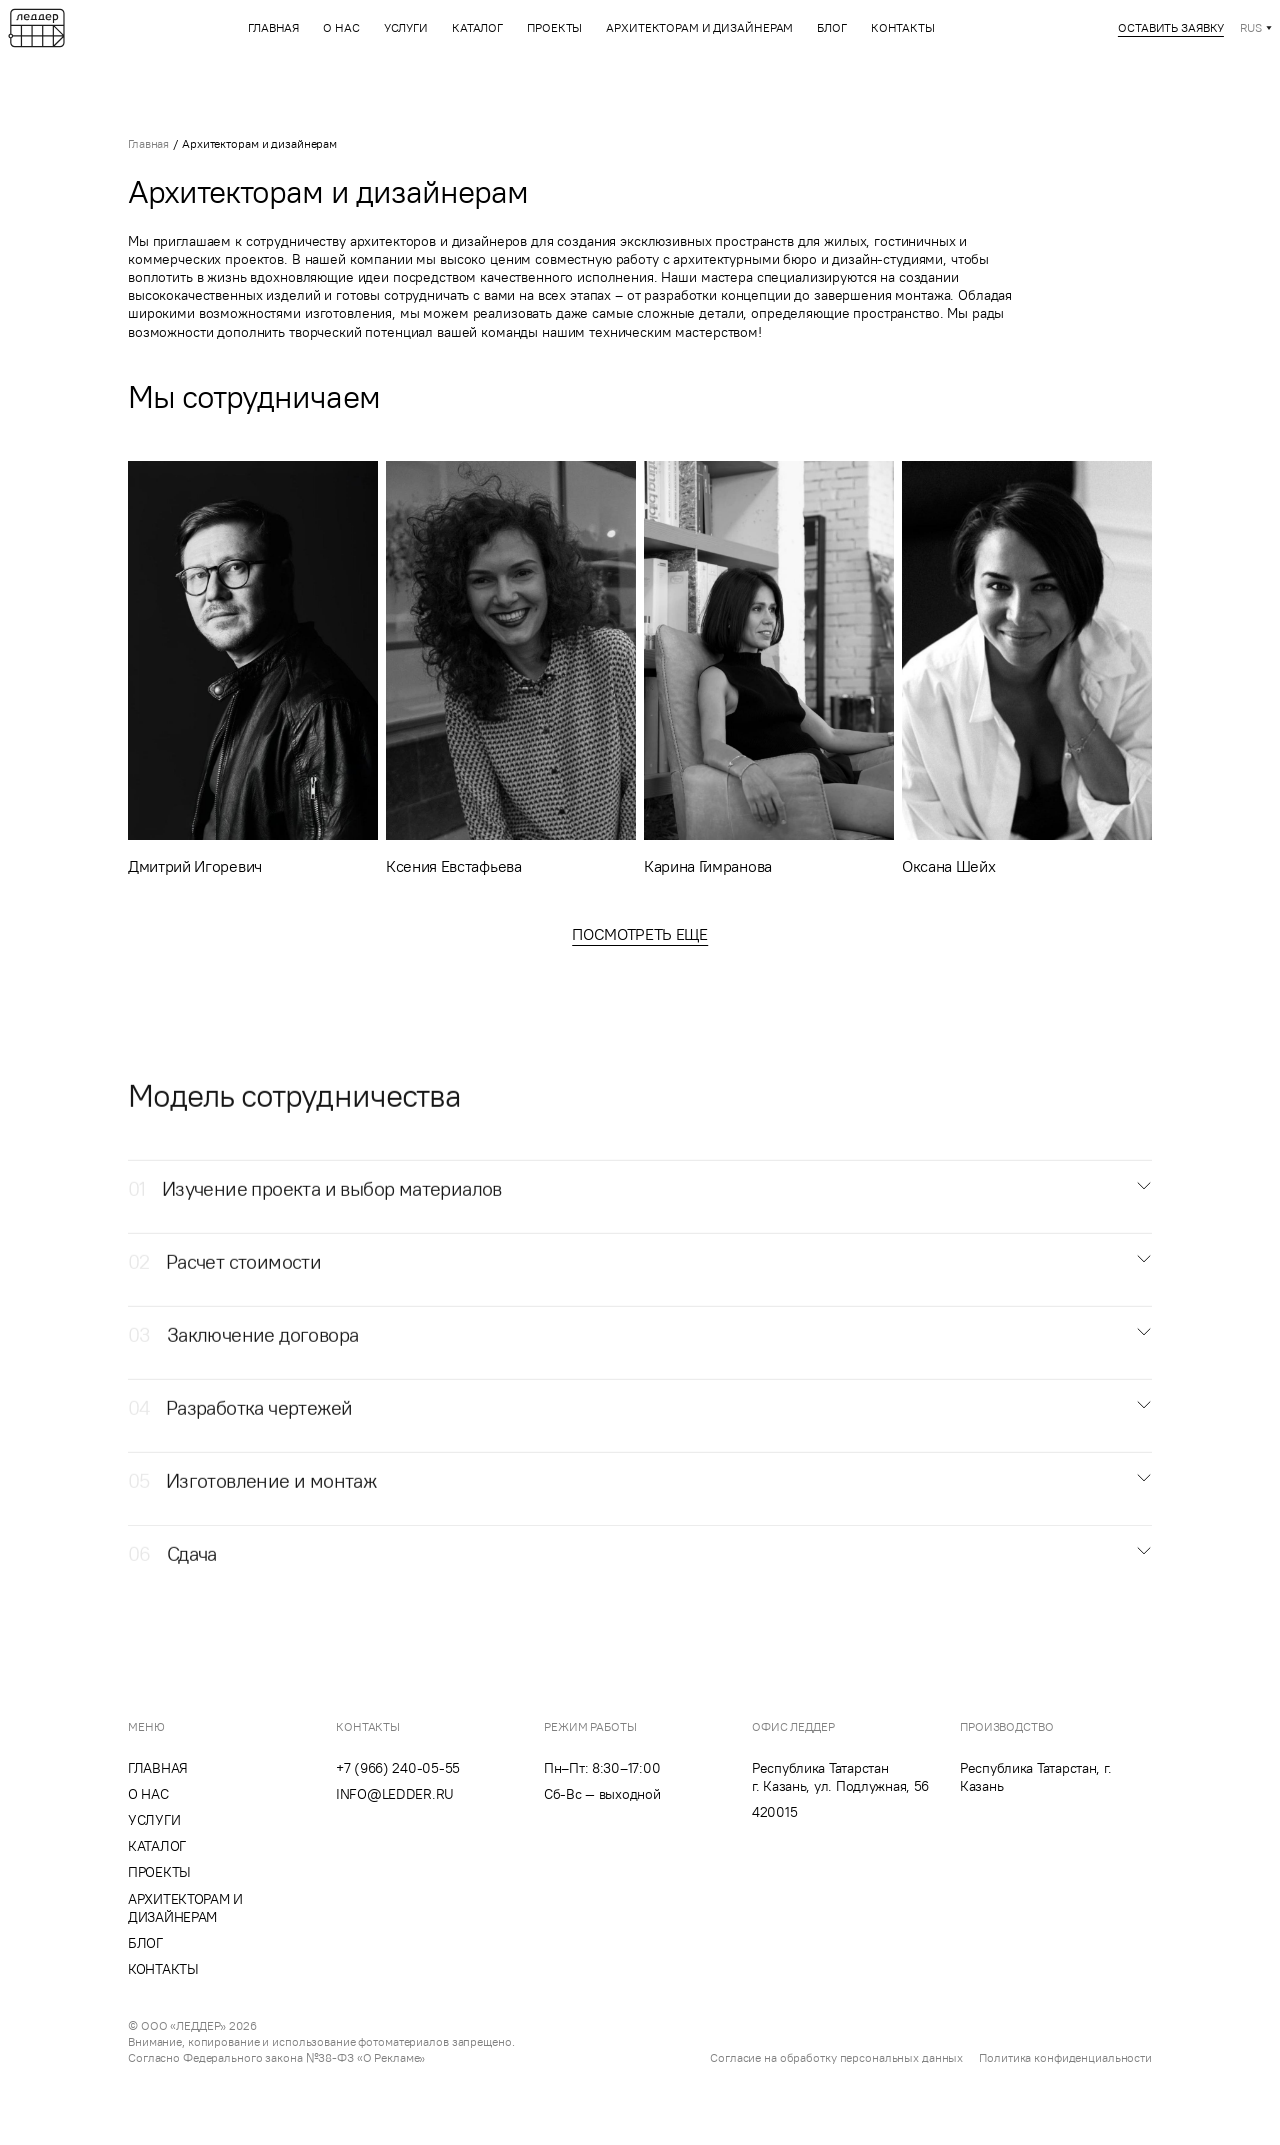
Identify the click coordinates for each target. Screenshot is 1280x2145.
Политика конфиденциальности (1065, 2057)
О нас (341, 27)
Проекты (554, 27)
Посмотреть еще (640, 934)
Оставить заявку (1171, 27)
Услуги (406, 27)
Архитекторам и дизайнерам (699, 27)
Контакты (903, 27)
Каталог (477, 27)
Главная (273, 27)
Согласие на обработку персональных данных (836, 2057)
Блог (832, 27)
